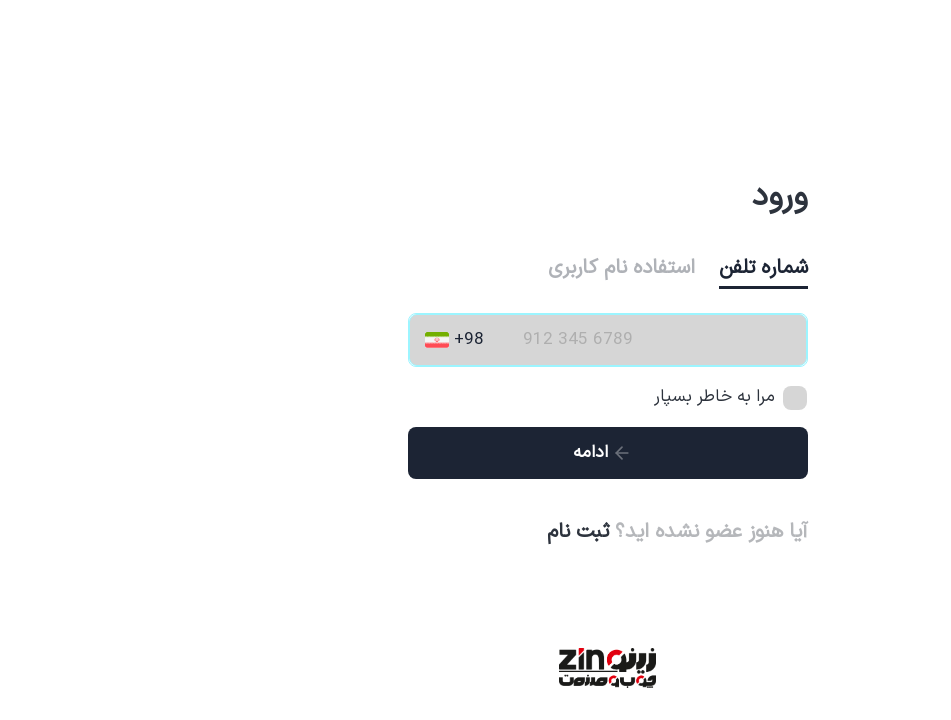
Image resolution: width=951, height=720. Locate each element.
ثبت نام (446, 532)
